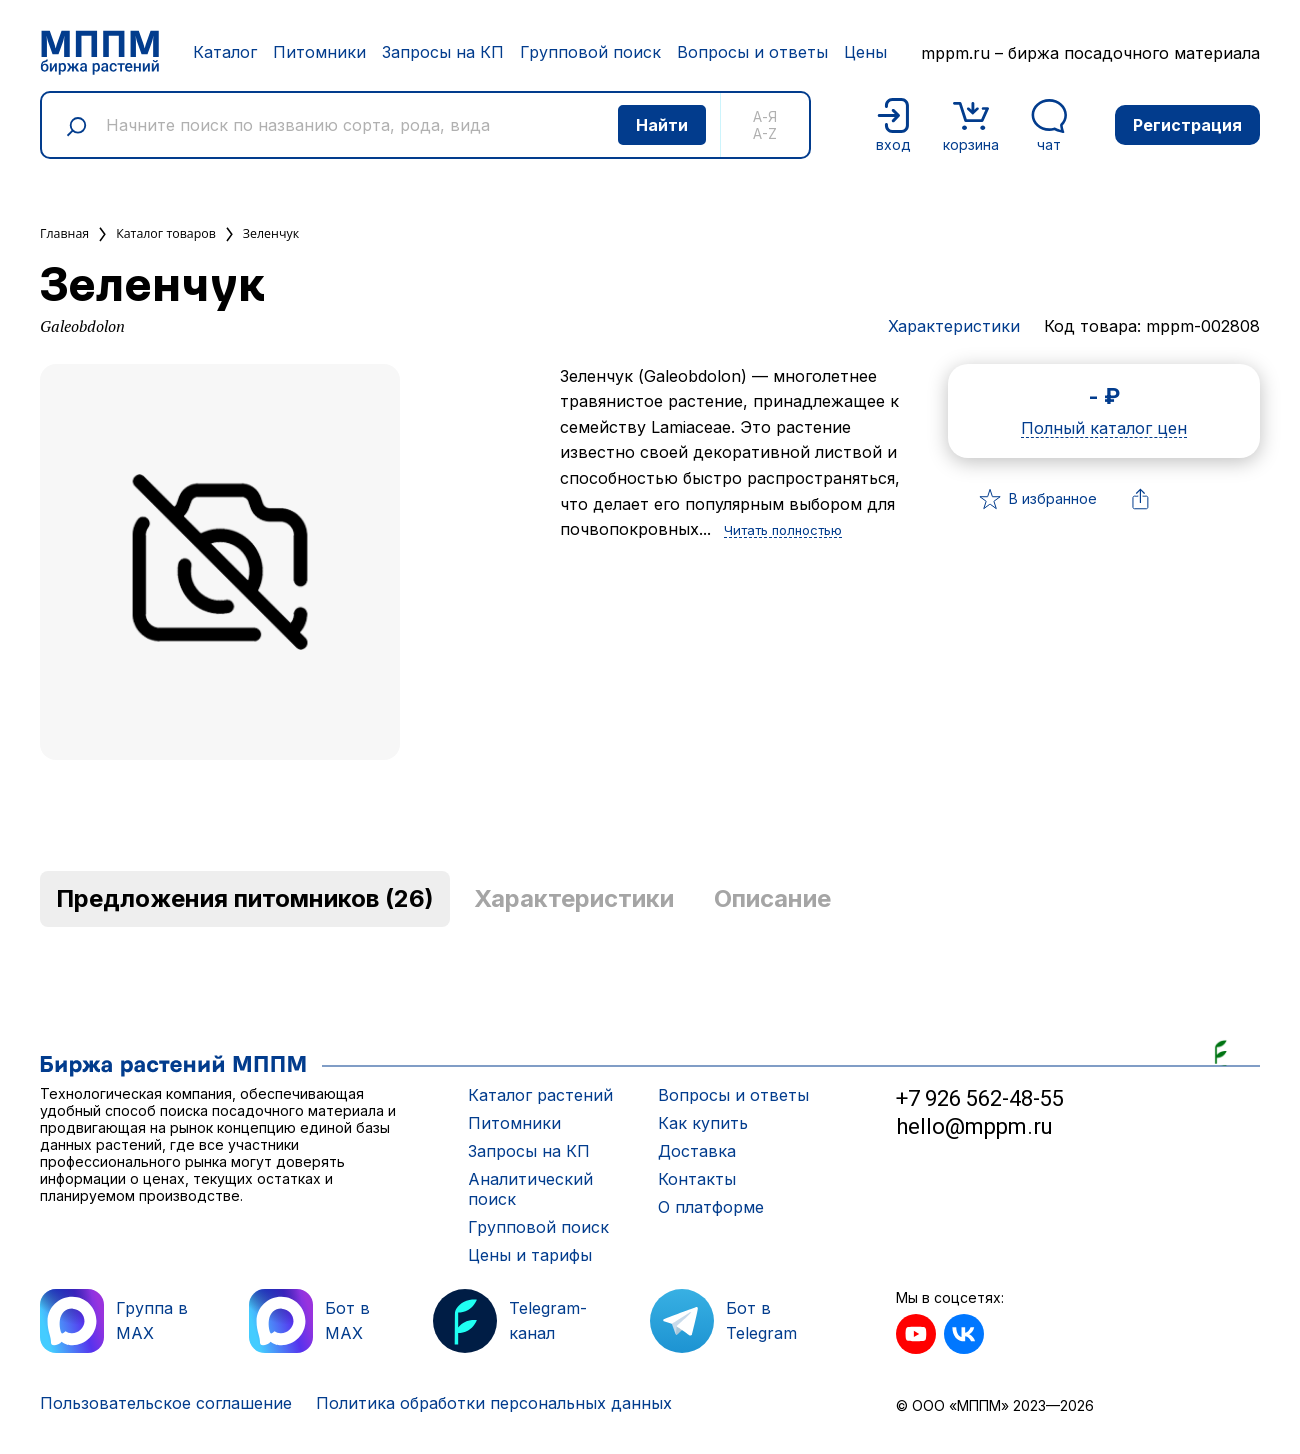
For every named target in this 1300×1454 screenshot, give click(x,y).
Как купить (703, 1123)
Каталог (225, 52)
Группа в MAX (114, 1321)
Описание (772, 898)
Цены (865, 52)
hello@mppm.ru (974, 1126)
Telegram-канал (510, 1321)
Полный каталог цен (1104, 429)
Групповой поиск (590, 52)
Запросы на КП (443, 52)
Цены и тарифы (530, 1255)
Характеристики (954, 326)
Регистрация (1187, 125)
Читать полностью (783, 531)
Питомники (319, 52)
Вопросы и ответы (752, 52)
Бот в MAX (309, 1321)
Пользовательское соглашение (166, 1403)
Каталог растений (540, 1095)
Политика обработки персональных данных (494, 1403)
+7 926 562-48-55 (980, 1098)
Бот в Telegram (723, 1321)
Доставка (697, 1151)
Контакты (697, 1179)
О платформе (711, 1207)
